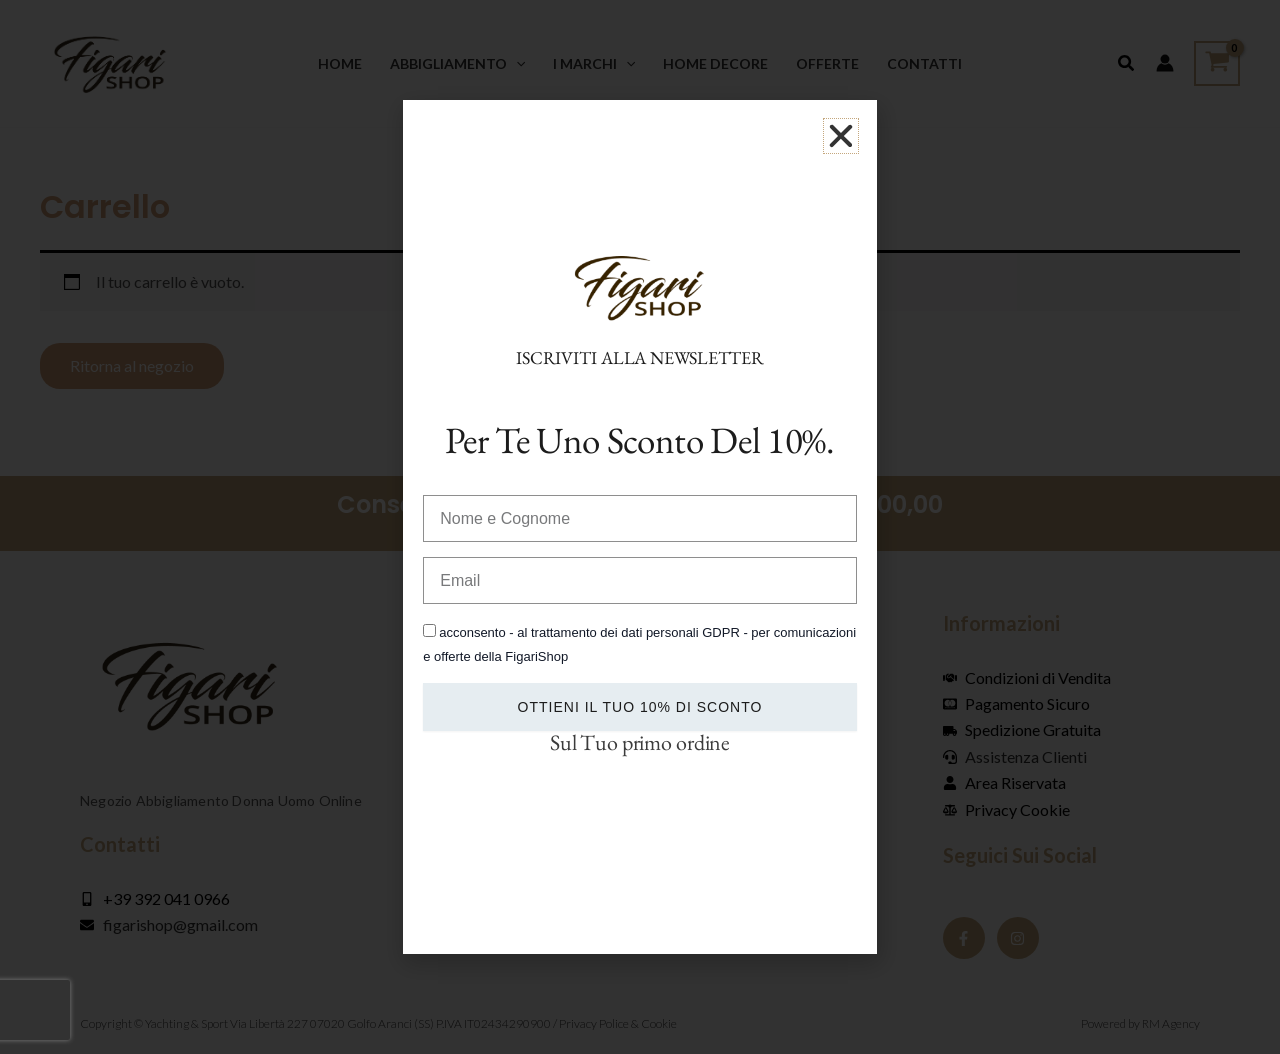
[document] (640, 527)
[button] (841, 136)
